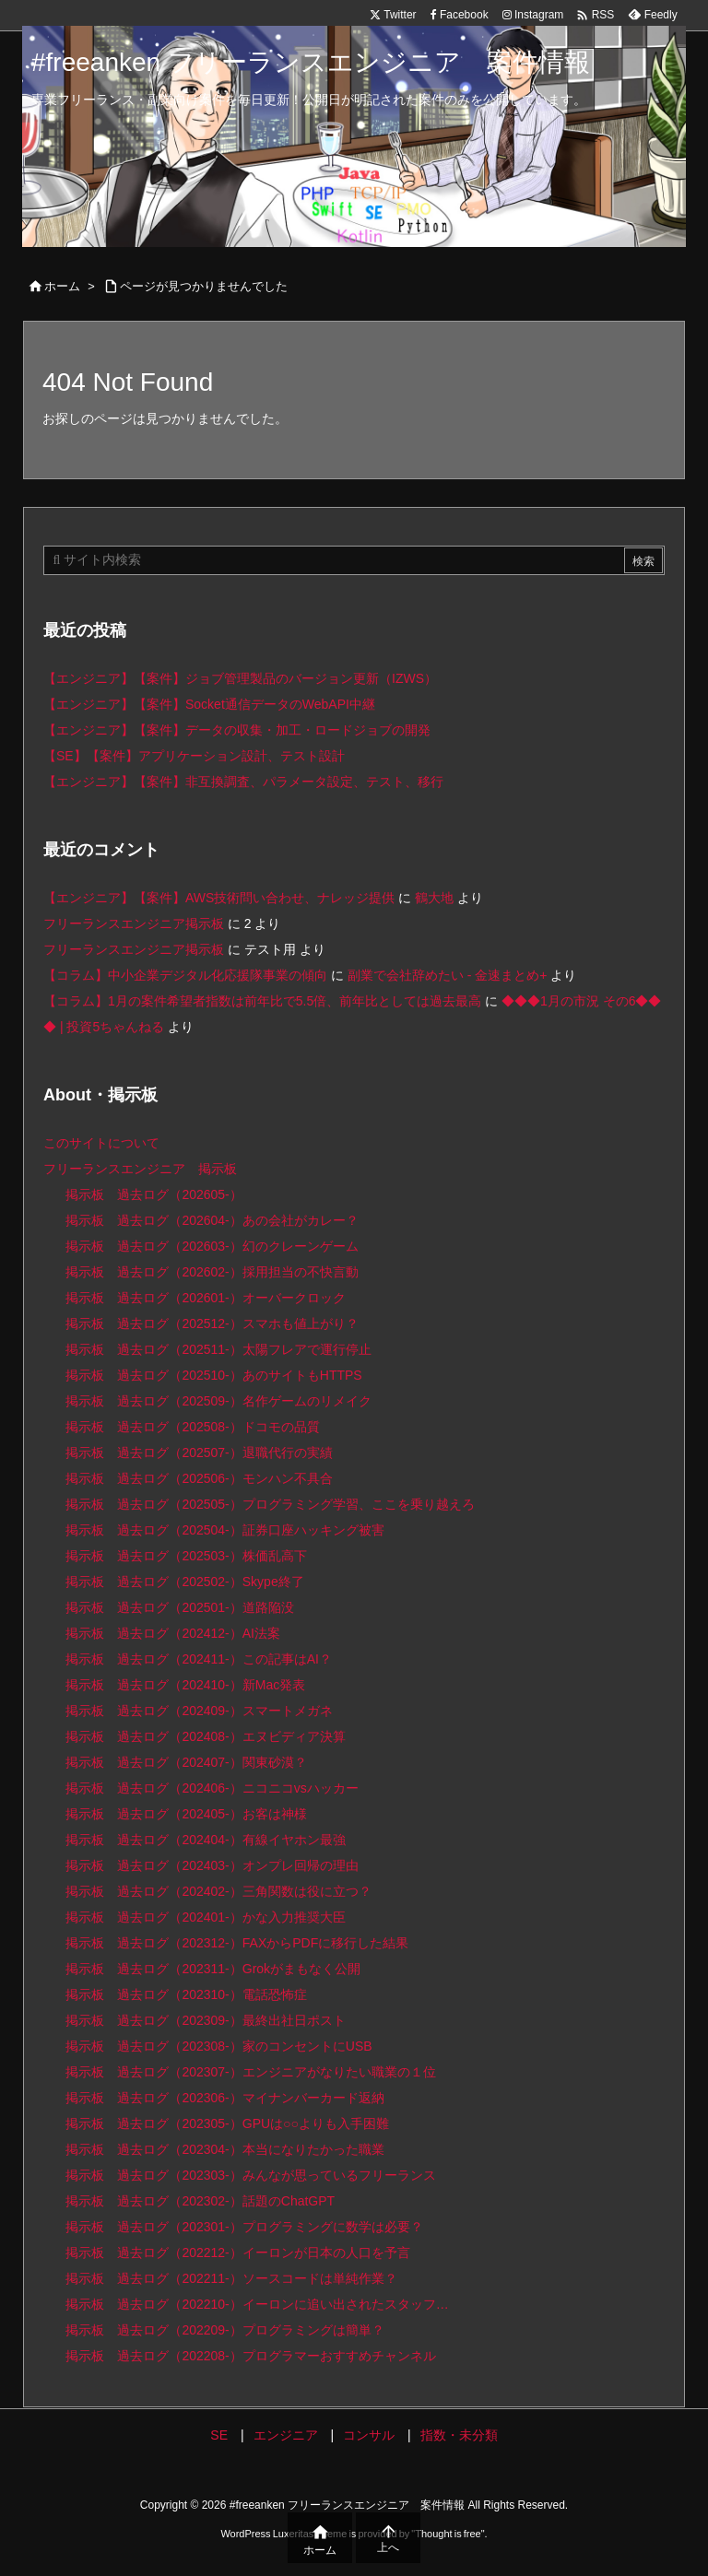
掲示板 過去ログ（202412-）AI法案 (172, 1633)
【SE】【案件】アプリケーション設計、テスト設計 (194, 755)
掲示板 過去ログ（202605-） (153, 1194)
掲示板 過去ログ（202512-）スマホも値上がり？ (211, 1323)
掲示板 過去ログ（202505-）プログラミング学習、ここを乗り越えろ (269, 1504)
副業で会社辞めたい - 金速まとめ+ (448, 975)
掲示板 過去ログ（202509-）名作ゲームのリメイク (218, 1401)
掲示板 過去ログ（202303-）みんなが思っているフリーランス (250, 2175)
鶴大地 (434, 897)
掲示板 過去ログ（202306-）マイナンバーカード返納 (224, 2097)
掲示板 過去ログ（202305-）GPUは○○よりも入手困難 (227, 2123)
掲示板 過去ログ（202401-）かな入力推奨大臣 (205, 1917)
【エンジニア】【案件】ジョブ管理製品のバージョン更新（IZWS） (240, 678)
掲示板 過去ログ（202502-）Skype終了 (184, 1581)
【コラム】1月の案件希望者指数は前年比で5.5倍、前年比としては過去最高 (262, 1001)
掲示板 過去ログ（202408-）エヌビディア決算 (205, 1736)
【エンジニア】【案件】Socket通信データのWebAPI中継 (209, 704)
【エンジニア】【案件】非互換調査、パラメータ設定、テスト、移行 (243, 781)
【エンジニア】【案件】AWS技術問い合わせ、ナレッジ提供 (219, 897)
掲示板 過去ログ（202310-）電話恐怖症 (185, 1994)
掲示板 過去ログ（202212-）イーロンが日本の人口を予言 (237, 2252)
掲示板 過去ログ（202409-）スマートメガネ (198, 1710)
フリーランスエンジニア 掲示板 (140, 1168)
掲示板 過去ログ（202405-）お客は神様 (185, 1813)
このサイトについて (101, 1142)
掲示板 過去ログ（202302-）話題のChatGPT (200, 2201)
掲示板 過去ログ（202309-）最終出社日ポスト (205, 2020)
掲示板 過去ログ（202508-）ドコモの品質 (192, 1426)
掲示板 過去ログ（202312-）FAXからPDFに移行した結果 (236, 1942)
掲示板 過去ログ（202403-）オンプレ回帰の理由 (211, 1865)
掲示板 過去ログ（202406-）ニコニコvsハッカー (211, 1788)
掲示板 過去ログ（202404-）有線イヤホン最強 (205, 1839)
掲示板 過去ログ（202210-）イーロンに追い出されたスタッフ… (256, 2304)
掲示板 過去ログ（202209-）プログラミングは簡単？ (224, 2330)
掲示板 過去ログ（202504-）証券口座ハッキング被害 (224, 1530)
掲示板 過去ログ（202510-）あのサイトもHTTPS (213, 1375)
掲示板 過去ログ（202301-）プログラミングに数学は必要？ (243, 2226)
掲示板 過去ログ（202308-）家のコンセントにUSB (218, 2046)
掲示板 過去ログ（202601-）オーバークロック (205, 1297)
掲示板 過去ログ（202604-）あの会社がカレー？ (211, 1220)
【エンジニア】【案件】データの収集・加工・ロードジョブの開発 (237, 730)
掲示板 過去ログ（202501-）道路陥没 (179, 1607)
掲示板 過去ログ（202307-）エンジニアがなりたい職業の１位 (250, 2071)
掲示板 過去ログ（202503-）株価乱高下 (185, 1555)
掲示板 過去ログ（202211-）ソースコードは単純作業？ (230, 2278)
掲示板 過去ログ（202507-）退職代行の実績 (198, 1452)
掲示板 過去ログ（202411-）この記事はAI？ (198, 1659)
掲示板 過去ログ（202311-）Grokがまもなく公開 (212, 1968)
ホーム (62, 286)
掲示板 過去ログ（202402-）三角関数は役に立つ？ (218, 1891)
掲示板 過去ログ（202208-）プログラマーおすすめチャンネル (250, 2355)
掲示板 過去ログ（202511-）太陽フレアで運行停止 (218, 1349)
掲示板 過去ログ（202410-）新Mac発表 (185, 1684)
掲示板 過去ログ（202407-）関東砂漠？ (185, 1762)
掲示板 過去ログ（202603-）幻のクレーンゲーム (211, 1246)
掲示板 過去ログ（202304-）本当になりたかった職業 (224, 2149)
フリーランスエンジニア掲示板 (133, 923)
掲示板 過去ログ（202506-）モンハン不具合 (198, 1478)
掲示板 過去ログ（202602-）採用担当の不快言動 (211, 1271)
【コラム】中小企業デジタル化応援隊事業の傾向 (185, 975)
